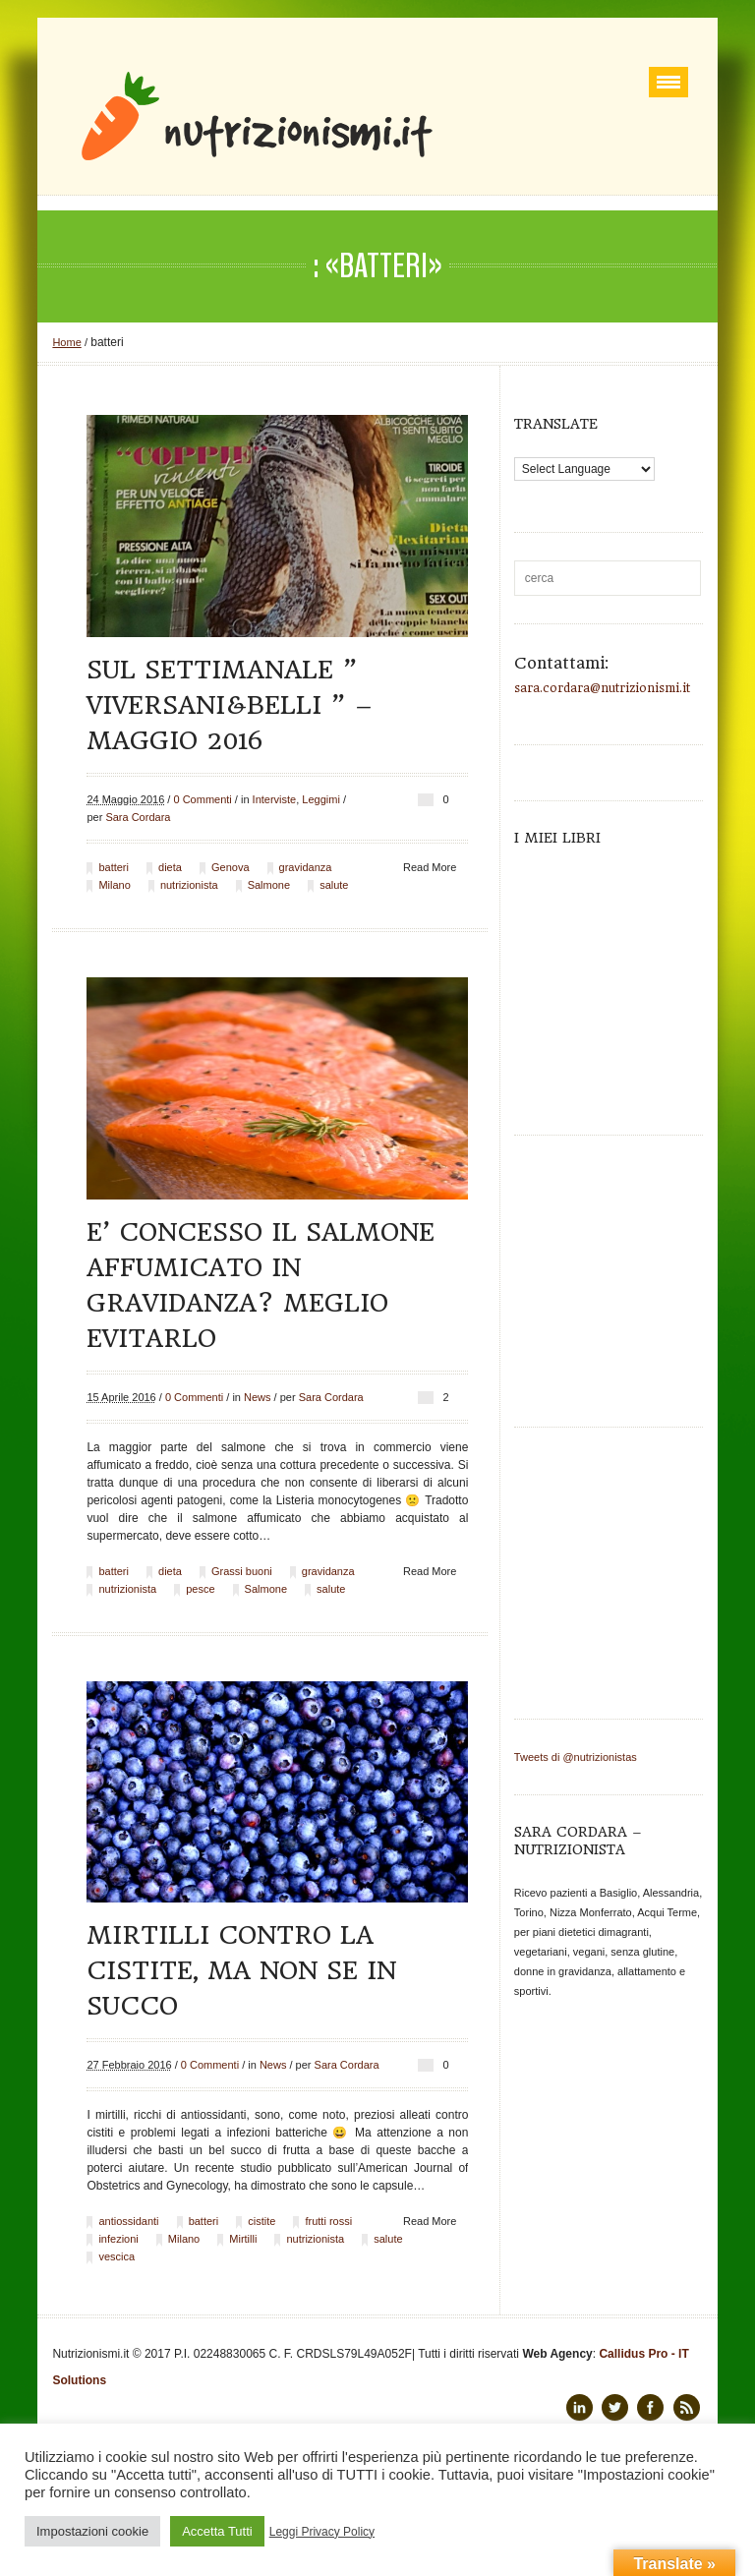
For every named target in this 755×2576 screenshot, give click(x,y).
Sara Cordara (137, 817)
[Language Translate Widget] (584, 469)
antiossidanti (128, 2221)
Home (66, 342)
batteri (113, 867)
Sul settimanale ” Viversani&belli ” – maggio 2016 (230, 705)
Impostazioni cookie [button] (92, 2531)
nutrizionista (189, 885)
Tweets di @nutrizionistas (575, 1757)
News (257, 1397)
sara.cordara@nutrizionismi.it (602, 688)
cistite (261, 2221)
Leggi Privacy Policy (322, 2532)
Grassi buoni (241, 1571)
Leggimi (321, 799)
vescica (116, 2256)
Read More (429, 867)
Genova (230, 867)
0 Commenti (202, 799)
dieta (170, 867)
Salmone (269, 885)
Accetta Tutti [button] (217, 2531)
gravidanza (305, 867)
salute (333, 885)
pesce (200, 1589)
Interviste (275, 799)
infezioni (118, 2239)
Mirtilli (243, 2239)
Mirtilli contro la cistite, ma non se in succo (241, 1970)
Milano (114, 885)
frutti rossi (328, 2221)
